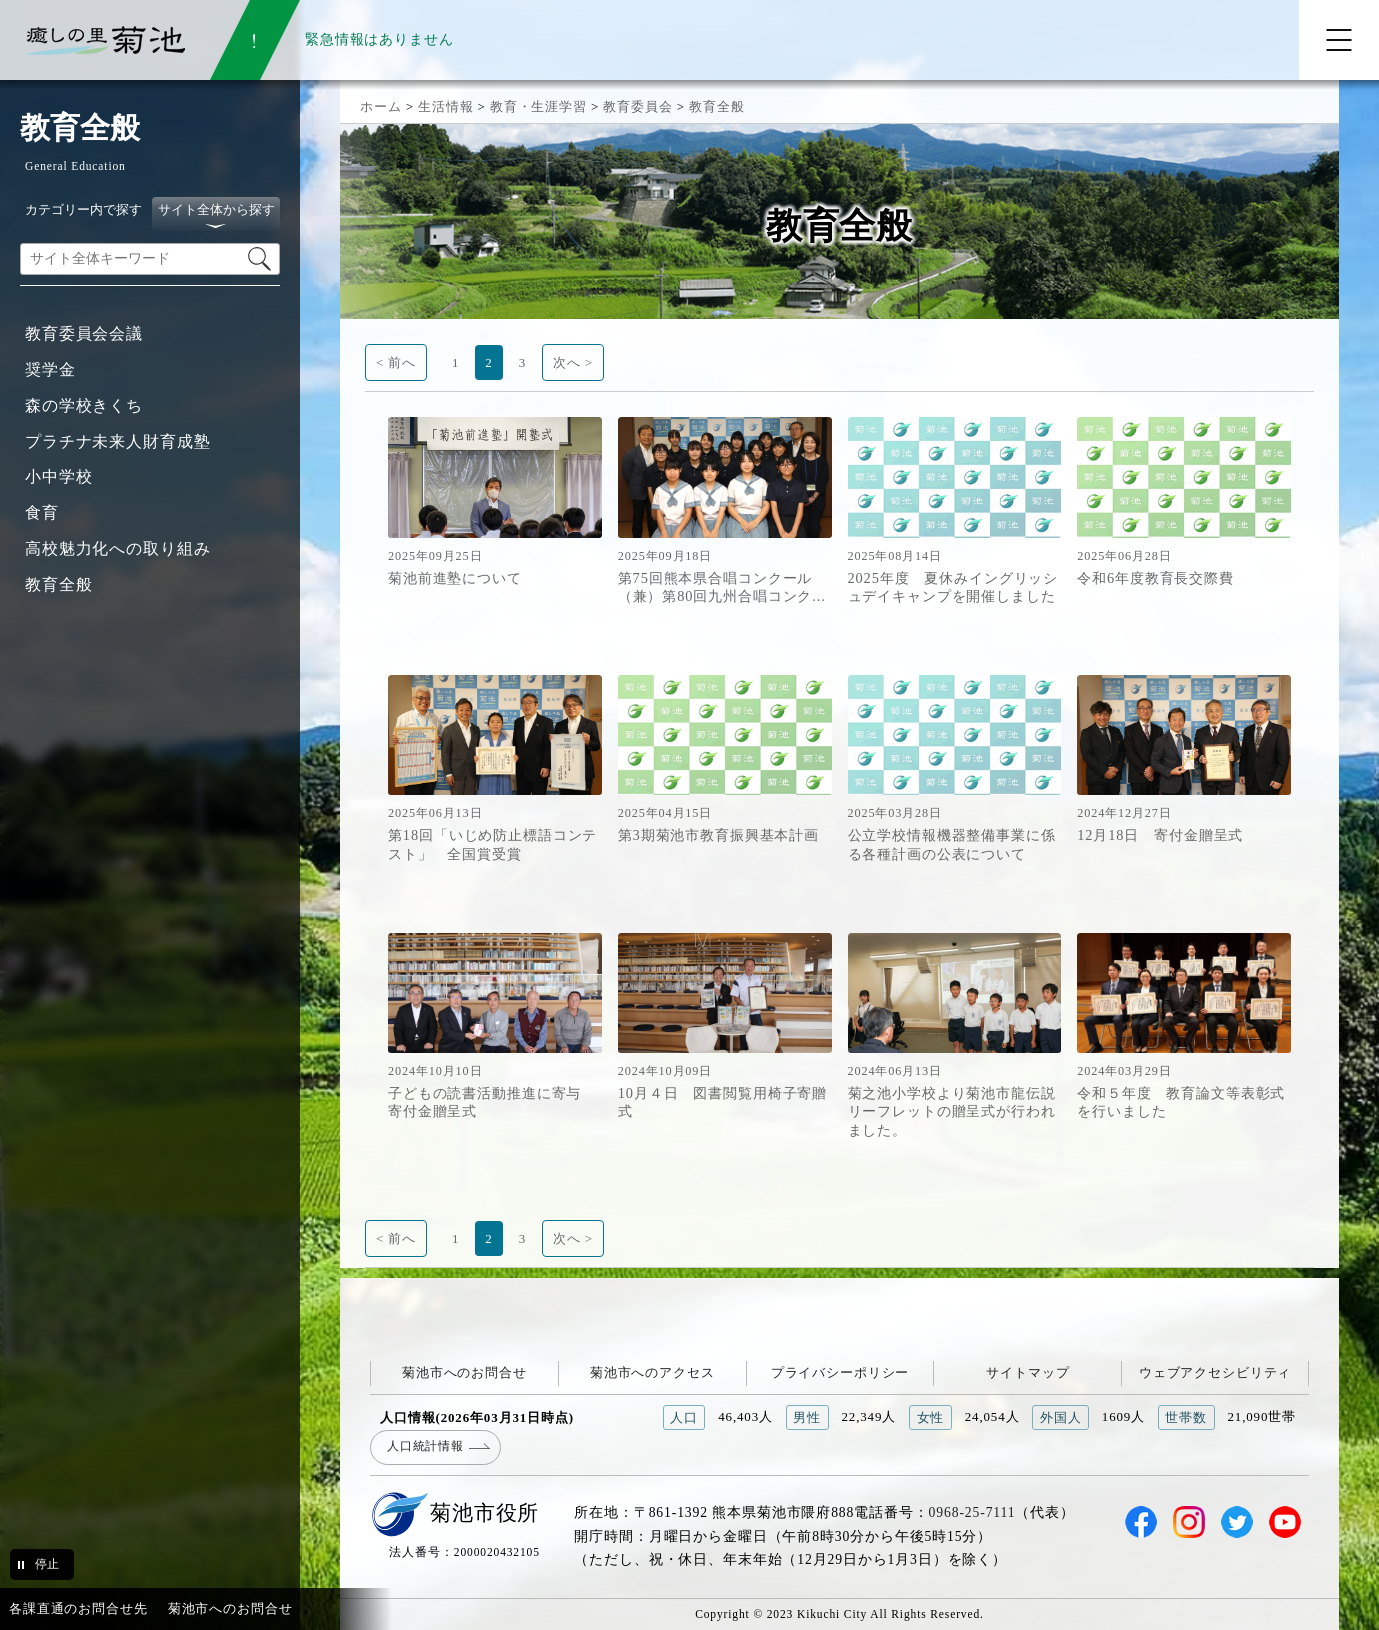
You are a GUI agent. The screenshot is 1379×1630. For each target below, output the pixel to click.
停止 (47, 1564)
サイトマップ (1027, 1372)
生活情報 (445, 106)
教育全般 (58, 584)
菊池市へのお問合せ (464, 1372)
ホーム (381, 106)
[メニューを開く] (1339, 40)
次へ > (573, 362)
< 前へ (396, 362)
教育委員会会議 (84, 333)
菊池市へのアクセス (652, 1372)
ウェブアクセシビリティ (1215, 1372)
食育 (42, 512)
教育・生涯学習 (538, 106)
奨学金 (50, 369)
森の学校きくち (84, 405)
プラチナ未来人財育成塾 (118, 441)
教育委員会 (637, 106)
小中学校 (58, 476)
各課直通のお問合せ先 (78, 1608)
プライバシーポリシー (840, 1372)
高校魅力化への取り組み (118, 548)
